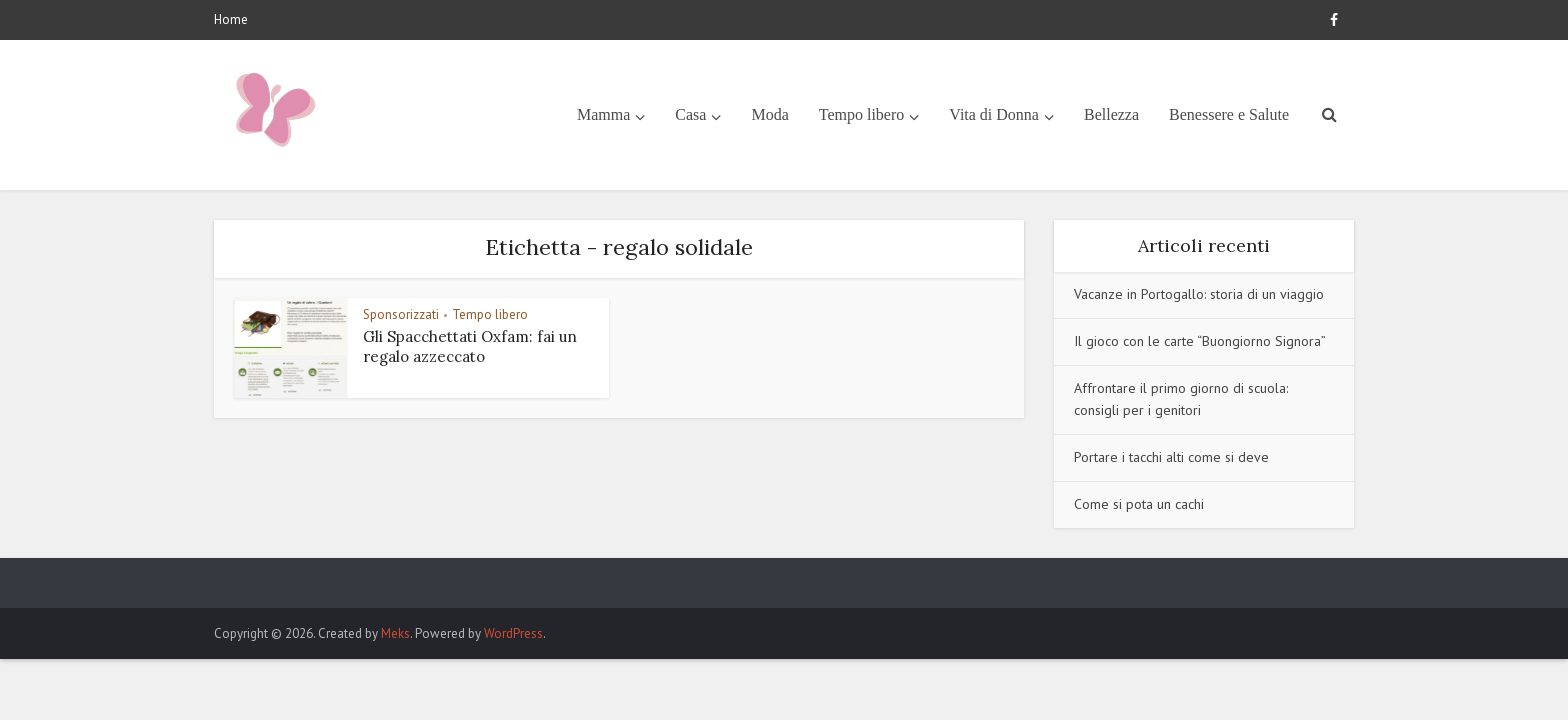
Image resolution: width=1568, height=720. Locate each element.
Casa (690, 114)
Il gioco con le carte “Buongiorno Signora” (1200, 341)
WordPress (513, 633)
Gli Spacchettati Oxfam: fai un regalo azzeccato (470, 346)
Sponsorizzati (401, 314)
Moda (769, 114)
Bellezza (1111, 114)
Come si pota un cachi (1139, 504)
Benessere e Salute (1229, 114)
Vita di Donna (994, 114)
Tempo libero (862, 114)
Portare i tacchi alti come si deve (1171, 457)
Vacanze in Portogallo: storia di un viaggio (1199, 294)
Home (231, 19)
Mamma (603, 114)
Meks (395, 633)
